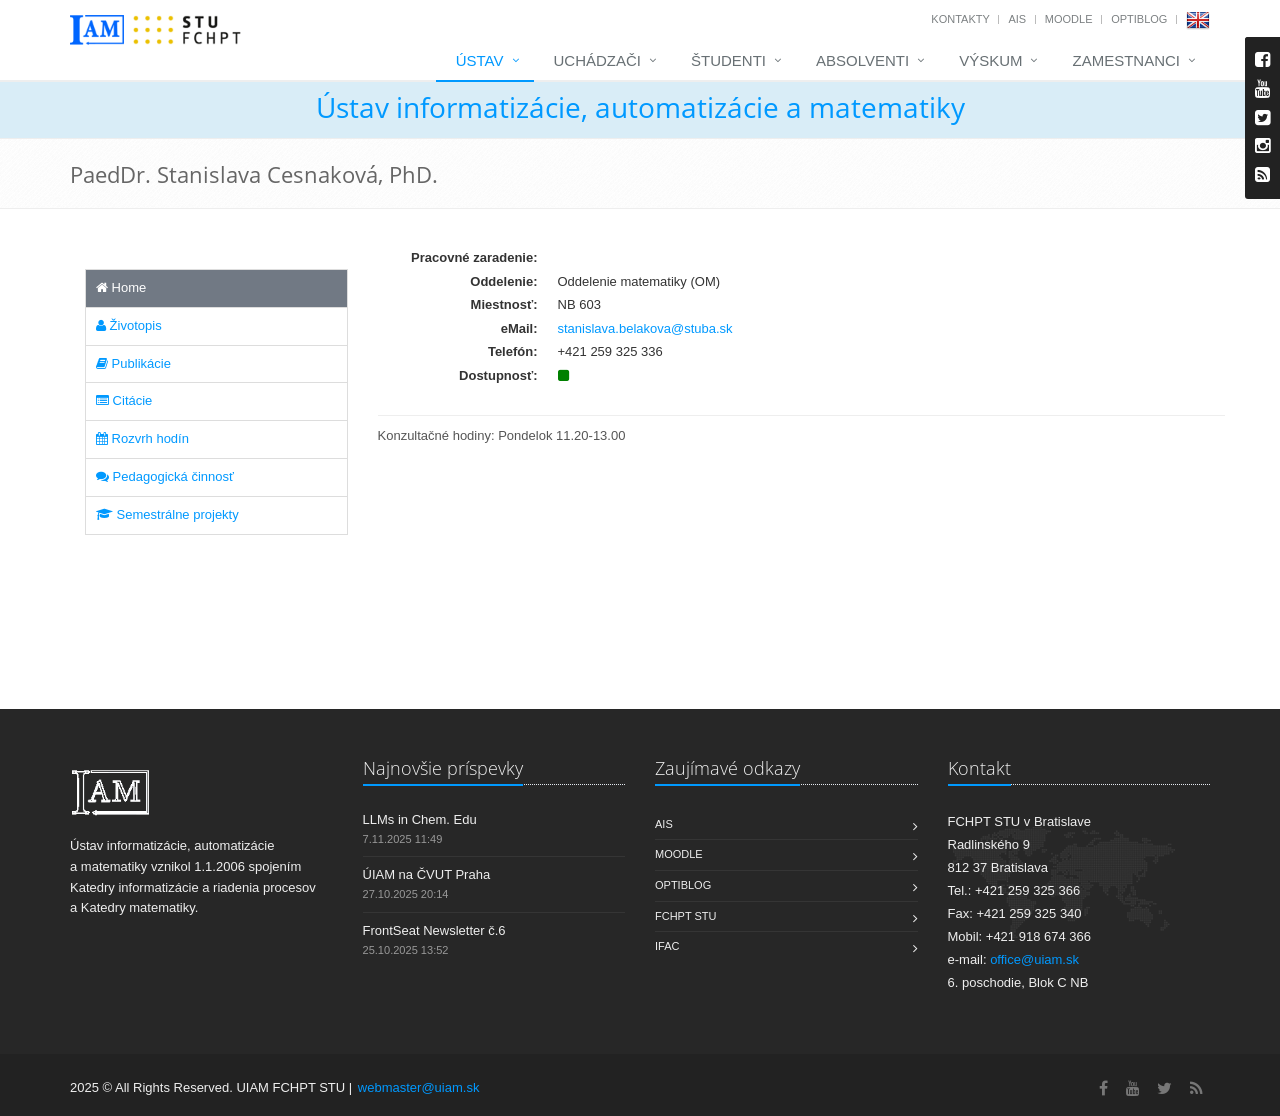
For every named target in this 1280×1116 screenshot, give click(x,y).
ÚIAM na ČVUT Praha (427, 874)
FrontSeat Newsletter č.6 (434, 930)
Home (121, 287)
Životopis (129, 325)
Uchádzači (598, 60)
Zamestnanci (1126, 60)
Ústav (480, 60)
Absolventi (862, 60)
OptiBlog (1139, 19)
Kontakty (960, 19)
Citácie (124, 400)
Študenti (728, 60)
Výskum (990, 60)
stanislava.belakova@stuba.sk (645, 328)
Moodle (1069, 19)
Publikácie (133, 363)
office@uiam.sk (1034, 959)
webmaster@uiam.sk (419, 1087)
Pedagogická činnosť (165, 476)
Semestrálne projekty (167, 514)
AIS (1017, 19)
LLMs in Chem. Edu (420, 819)
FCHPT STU (686, 916)
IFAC (667, 946)
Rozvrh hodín (142, 438)
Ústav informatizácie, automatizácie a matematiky (640, 107)
